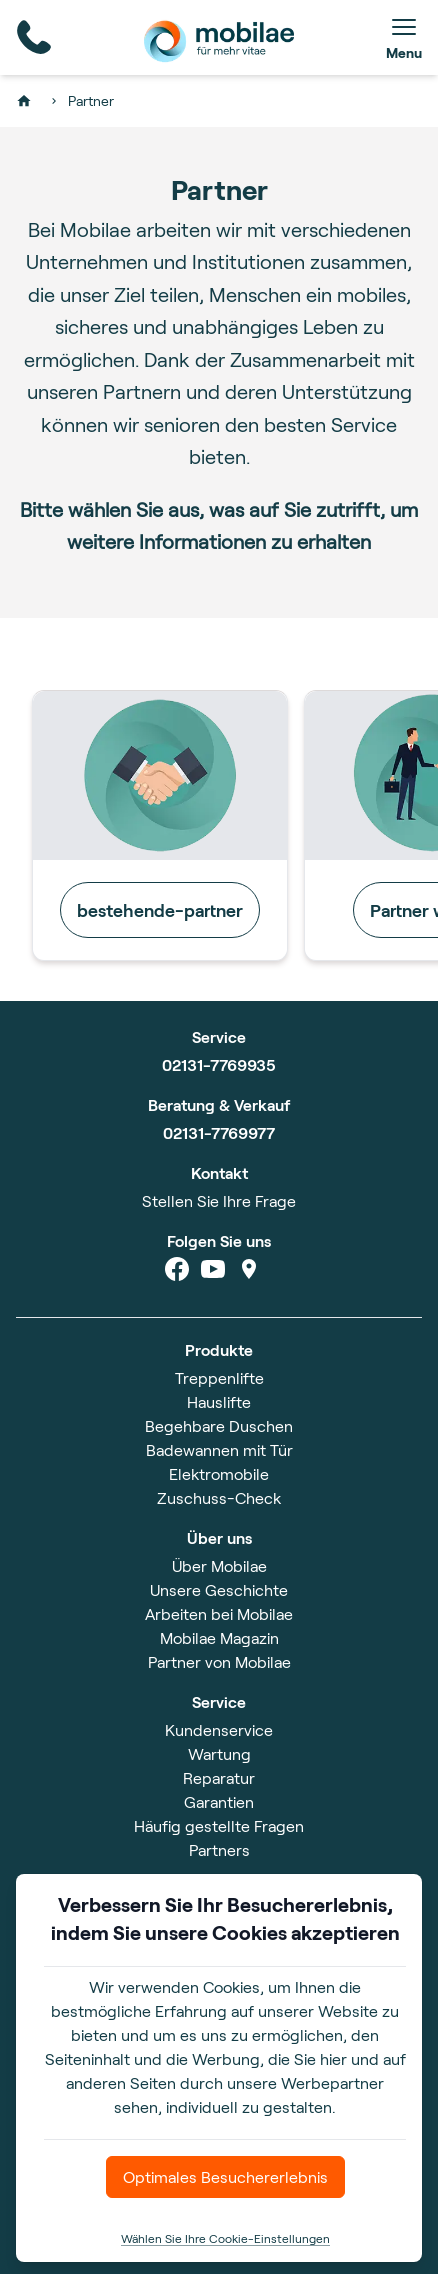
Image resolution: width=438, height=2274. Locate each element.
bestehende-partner (160, 910)
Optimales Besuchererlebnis (225, 2176)
